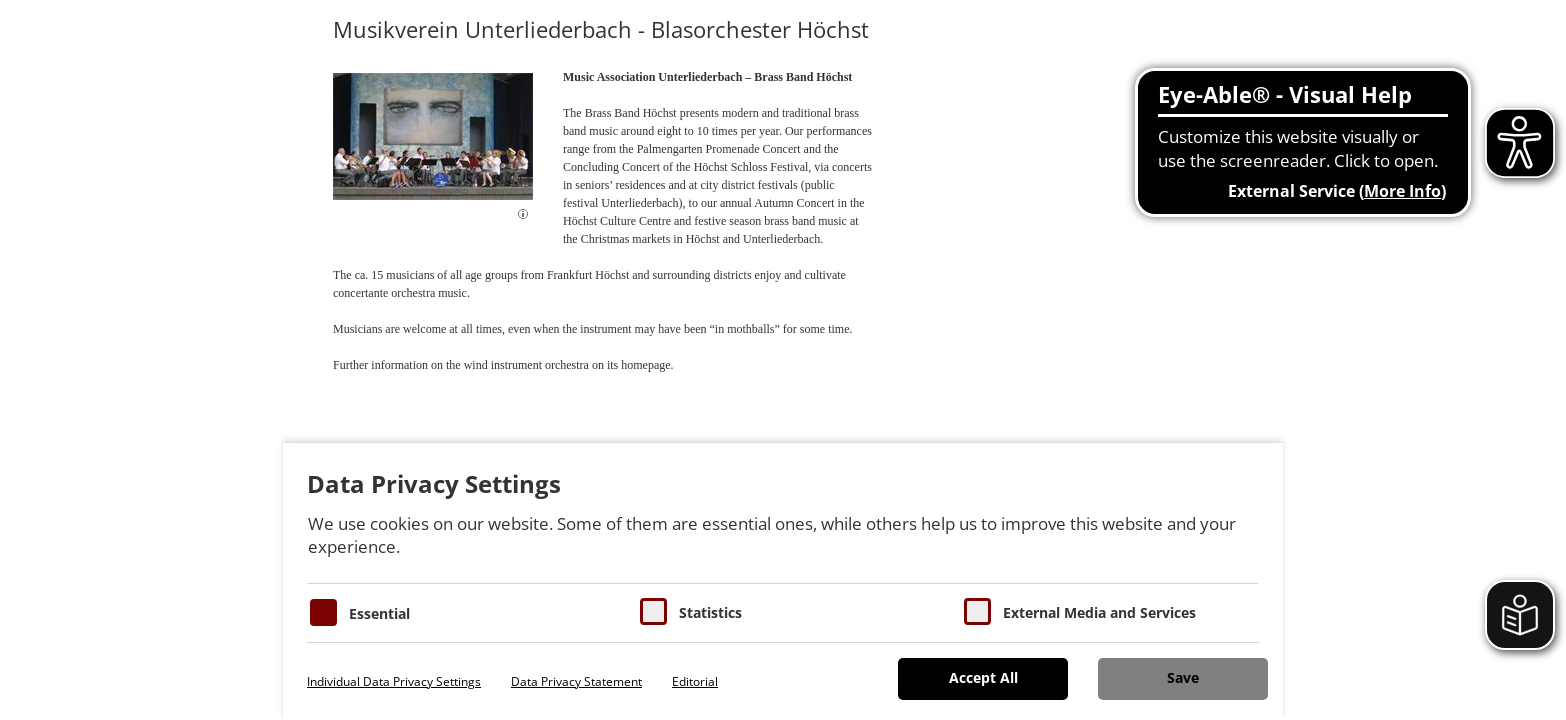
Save (1183, 677)
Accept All (983, 677)
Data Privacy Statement (576, 681)
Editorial (695, 681)
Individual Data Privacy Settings (394, 681)
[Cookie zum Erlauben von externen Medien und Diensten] (977, 611)
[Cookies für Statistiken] (653, 611)
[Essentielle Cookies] (323, 612)
